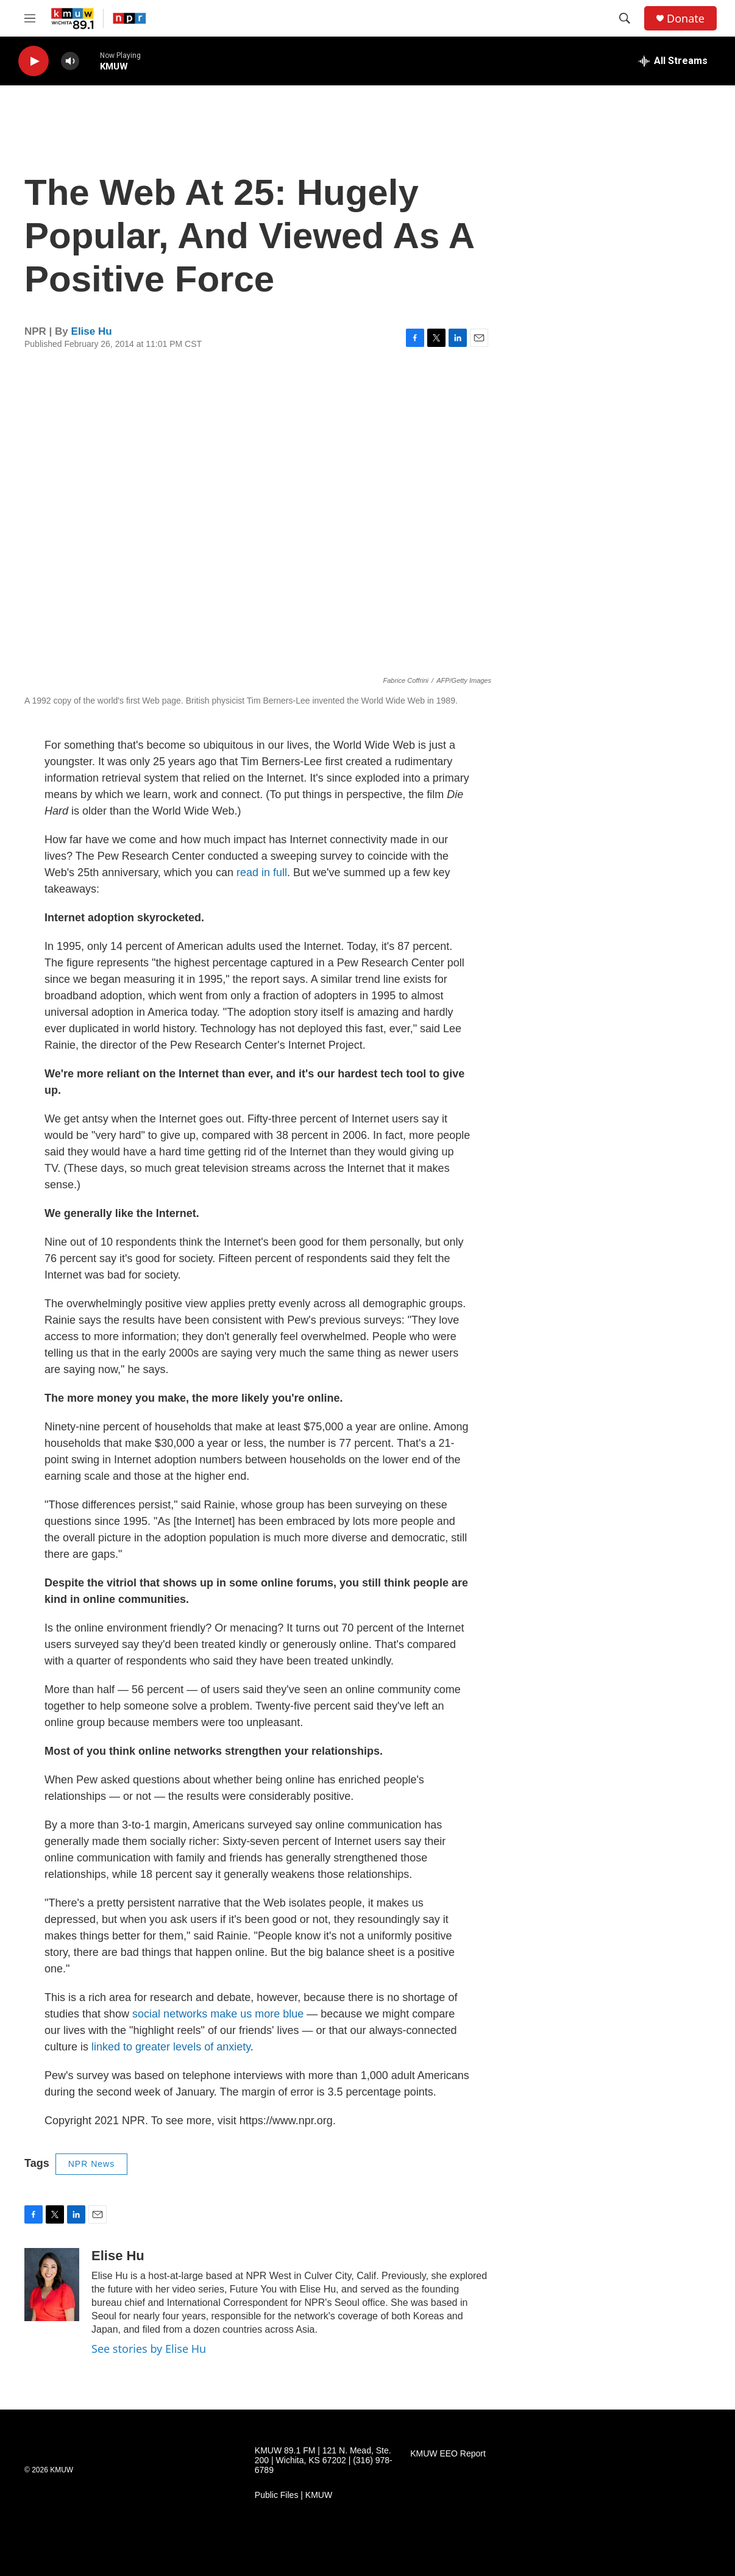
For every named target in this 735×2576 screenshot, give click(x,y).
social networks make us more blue (218, 2014)
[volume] (70, 61)
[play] (33, 61)
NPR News (91, 2164)
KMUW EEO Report (448, 2453)
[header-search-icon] (624, 18)
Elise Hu (91, 331)
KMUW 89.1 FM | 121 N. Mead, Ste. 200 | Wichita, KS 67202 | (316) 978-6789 (323, 2460)
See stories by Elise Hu (148, 2348)
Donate (686, 18)
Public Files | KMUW (293, 2495)
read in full (261, 872)
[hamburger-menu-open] (29, 18)
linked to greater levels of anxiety (170, 2047)
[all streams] (673, 61)
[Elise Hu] (51, 2284)
